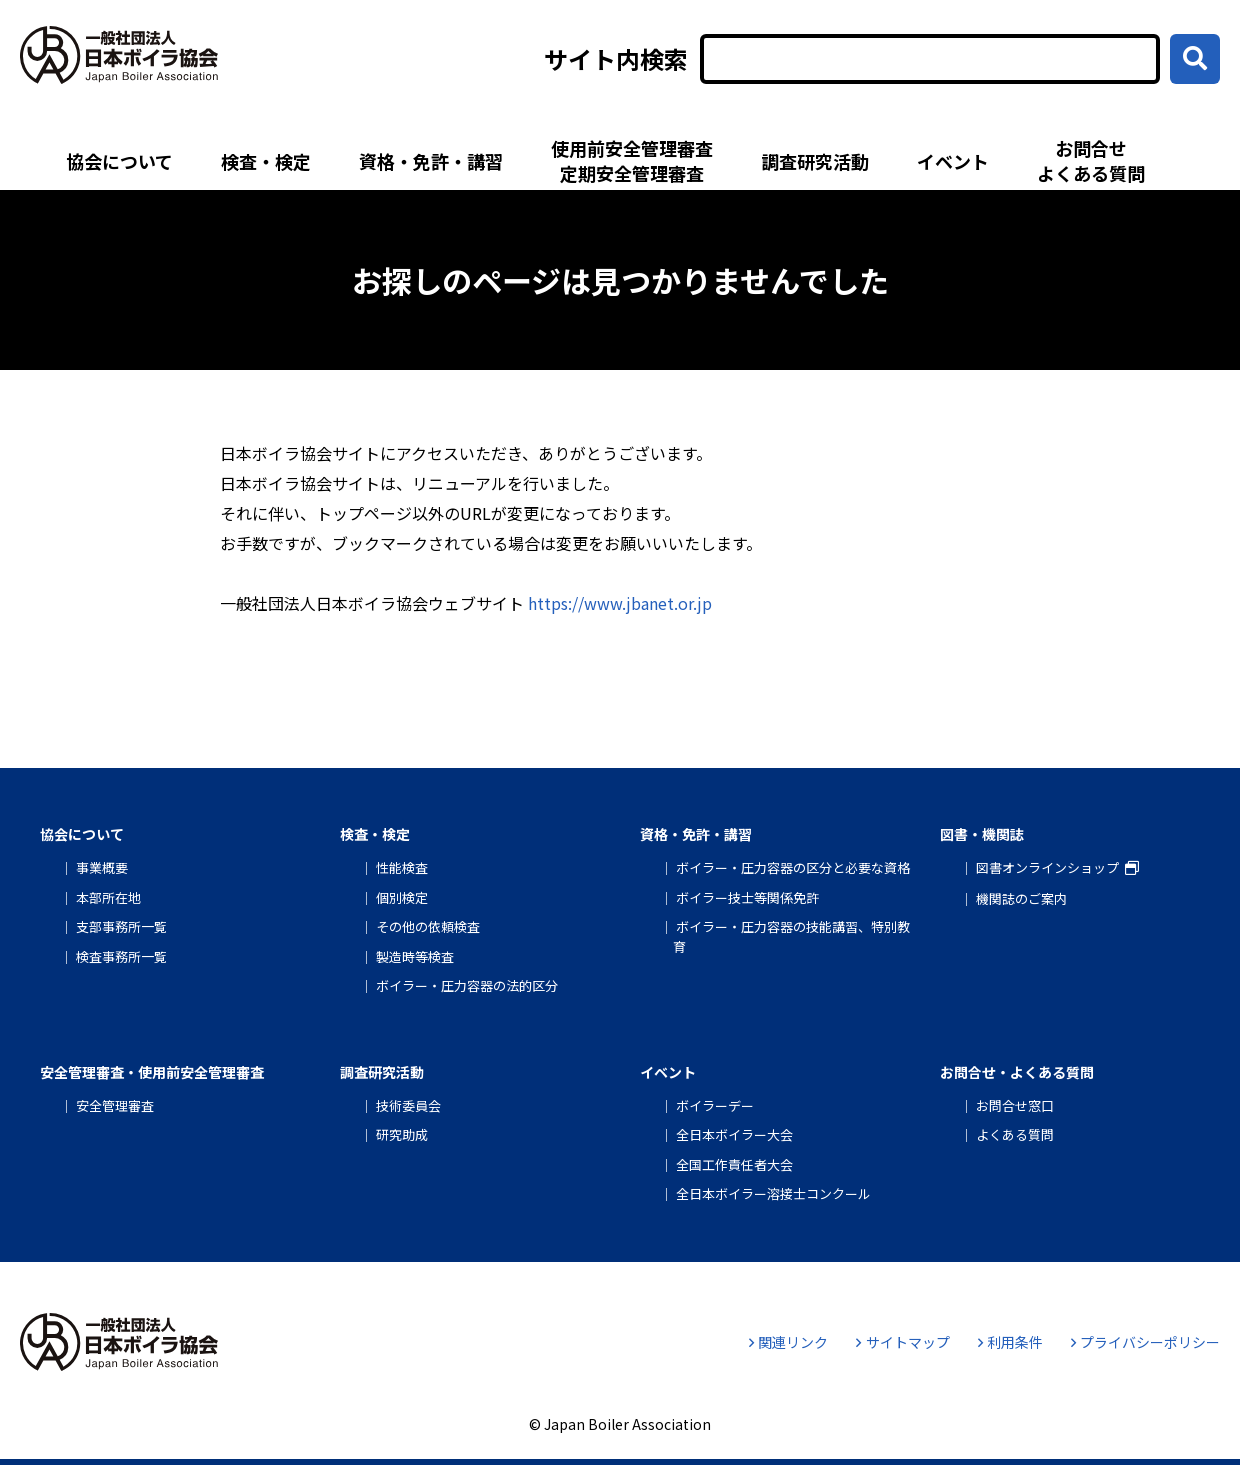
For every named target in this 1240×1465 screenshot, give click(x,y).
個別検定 (402, 897)
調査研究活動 (815, 161)
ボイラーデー (715, 1105)
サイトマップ (902, 1342)
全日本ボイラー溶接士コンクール (773, 1193)
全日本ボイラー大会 (734, 1134)
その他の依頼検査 (428, 926)
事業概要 (102, 867)
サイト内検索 (616, 59)
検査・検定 (266, 161)
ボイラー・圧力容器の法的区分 (467, 985)
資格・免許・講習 (431, 161)
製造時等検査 (415, 956)
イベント (953, 161)
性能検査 (402, 867)
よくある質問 (1015, 1134)
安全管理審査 (115, 1105)
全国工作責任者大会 (734, 1164)
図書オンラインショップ (1047, 867)
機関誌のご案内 (1021, 898)
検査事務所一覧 (121, 956)
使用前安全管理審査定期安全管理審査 (632, 160)
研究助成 (402, 1134)
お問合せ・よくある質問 (1017, 1072)
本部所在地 (108, 897)
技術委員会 (408, 1105)
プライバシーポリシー (1145, 1342)
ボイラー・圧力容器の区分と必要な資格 (793, 867)
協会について (119, 161)
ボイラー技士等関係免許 (747, 897)
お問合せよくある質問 (1091, 160)
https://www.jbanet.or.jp (620, 603)
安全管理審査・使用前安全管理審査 (152, 1072)
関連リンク (788, 1342)
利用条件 (1010, 1342)
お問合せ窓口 (1015, 1105)
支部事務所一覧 (121, 926)
